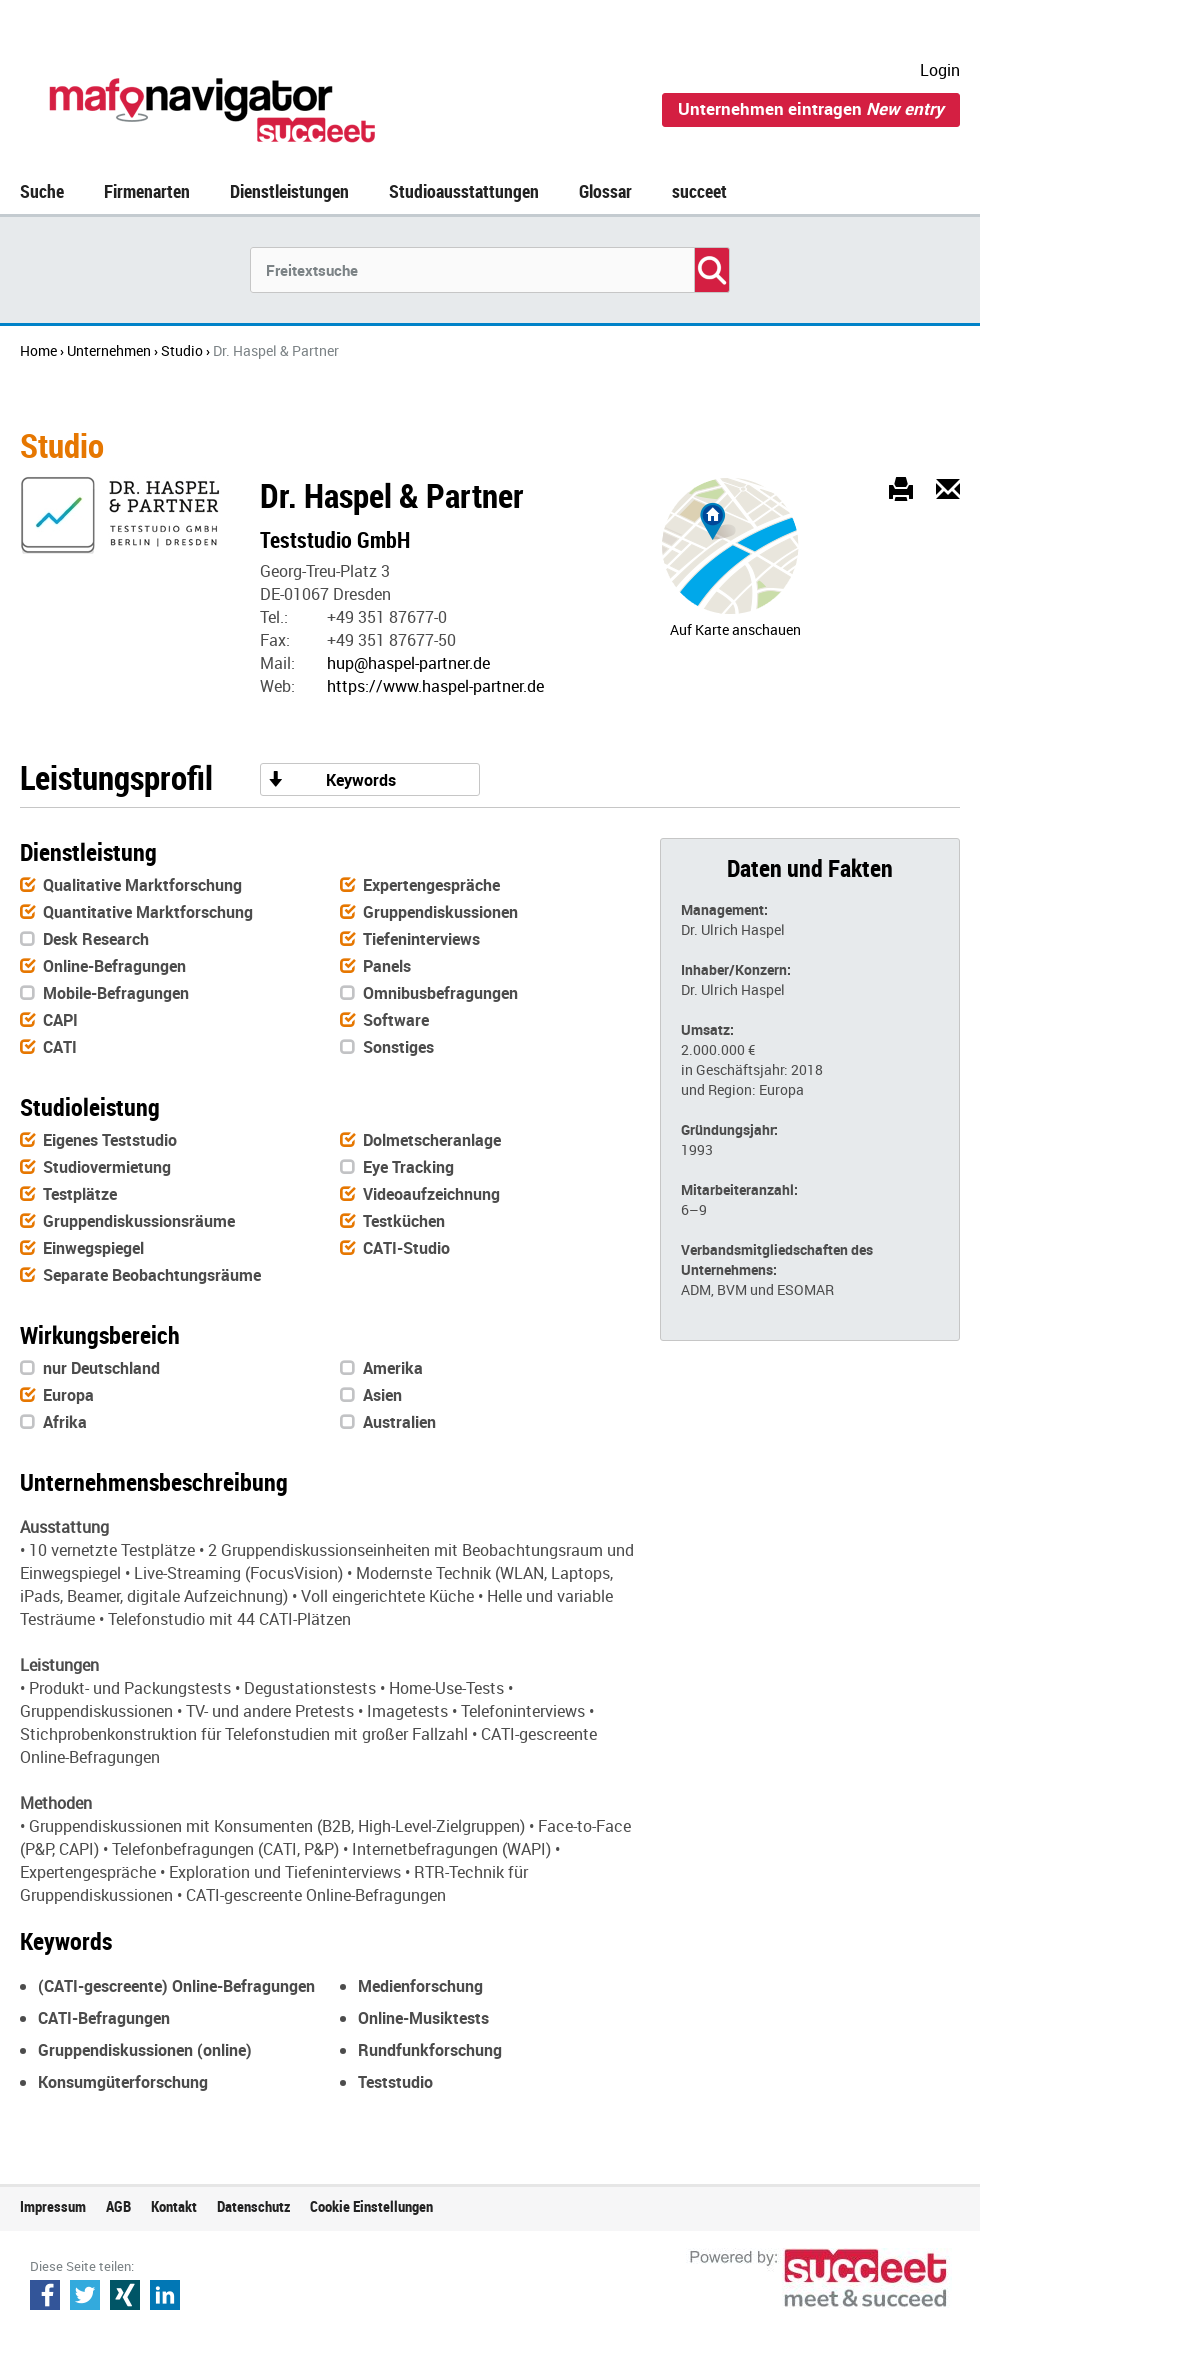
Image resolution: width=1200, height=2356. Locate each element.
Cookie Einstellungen (371, 2206)
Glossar (605, 191)
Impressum (53, 2206)
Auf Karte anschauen (735, 629)
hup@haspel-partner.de (408, 663)
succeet (699, 191)
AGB (118, 2206)
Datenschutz (253, 2206)
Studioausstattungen (464, 191)
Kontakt (174, 2206)
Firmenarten (147, 191)
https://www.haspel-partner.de (435, 686)
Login (940, 70)
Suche (42, 191)
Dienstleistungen (289, 191)
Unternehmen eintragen (811, 108)
